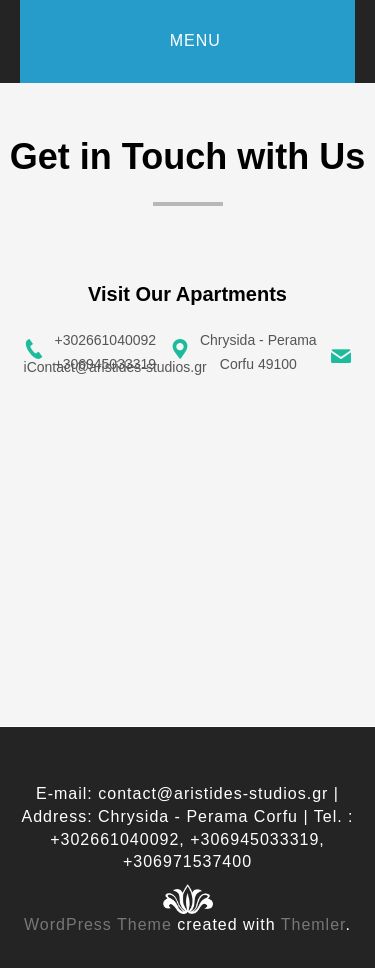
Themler (313, 924)
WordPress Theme (98, 924)
